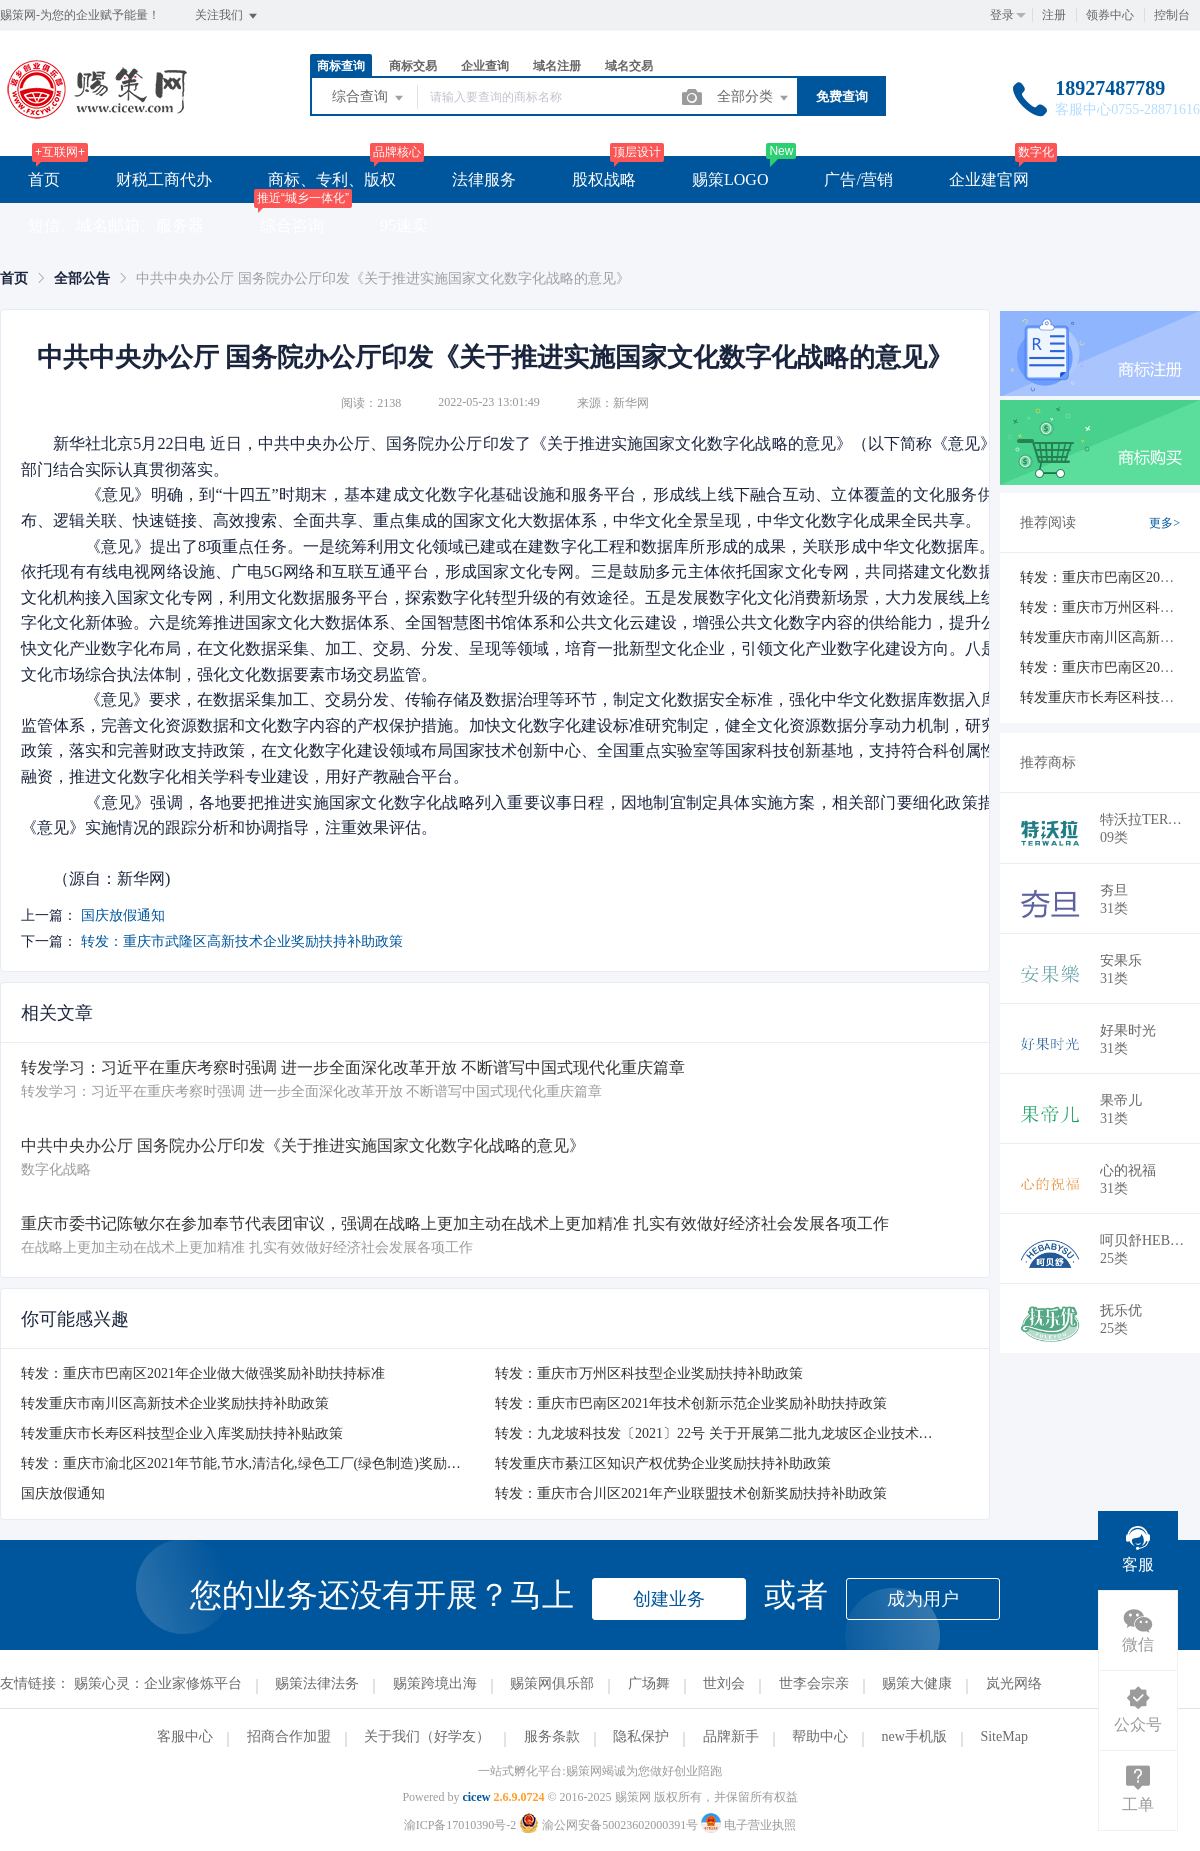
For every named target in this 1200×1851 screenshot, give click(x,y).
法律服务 (484, 179)
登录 (1002, 15)
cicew (476, 1797)
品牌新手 (731, 1736)
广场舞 (649, 1683)
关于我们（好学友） (427, 1736)
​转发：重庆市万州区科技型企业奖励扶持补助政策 (649, 1373)
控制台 (1172, 15)
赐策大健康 (917, 1683)
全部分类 (754, 98)
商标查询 (341, 66)
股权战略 (604, 179)
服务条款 (552, 1736)
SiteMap (1003, 1736)
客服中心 (185, 1736)
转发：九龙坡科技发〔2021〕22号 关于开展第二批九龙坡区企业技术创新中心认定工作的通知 (784, 1433)
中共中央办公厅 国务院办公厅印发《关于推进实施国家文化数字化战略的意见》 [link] (383, 278)
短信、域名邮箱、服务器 (116, 225)
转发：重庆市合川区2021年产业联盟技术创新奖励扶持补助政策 (691, 1493)
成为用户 (923, 1599)
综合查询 (369, 98)
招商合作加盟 (289, 1736)
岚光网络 (1014, 1683)
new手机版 (914, 1736)
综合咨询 (292, 225)
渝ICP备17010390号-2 (460, 1825)
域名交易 (629, 66)
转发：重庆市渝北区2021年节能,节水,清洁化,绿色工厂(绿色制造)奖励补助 (248, 1463)
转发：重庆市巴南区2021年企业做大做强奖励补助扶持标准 (203, 1373)
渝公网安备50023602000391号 (610, 1825)
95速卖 (404, 225)
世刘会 (724, 1683)
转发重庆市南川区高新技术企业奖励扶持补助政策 (175, 1403)
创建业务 (669, 1599)
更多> (1164, 523)
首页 (44, 179)
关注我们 (227, 16)
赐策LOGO (730, 179)
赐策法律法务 (317, 1683)
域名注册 (557, 66)
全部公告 (82, 278)
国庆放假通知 (123, 915)
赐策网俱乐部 (552, 1683)
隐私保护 (641, 1736)
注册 (1054, 15)
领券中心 (1110, 15)
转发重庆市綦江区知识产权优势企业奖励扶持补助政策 (663, 1463)
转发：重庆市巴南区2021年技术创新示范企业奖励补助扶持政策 (691, 1403)
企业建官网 (989, 179)
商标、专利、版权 (332, 179)
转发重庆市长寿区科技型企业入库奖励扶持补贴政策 (182, 1433)
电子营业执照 (748, 1825)
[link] (14, 278)
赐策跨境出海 (435, 1683)
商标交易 (413, 66)
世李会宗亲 (814, 1683)
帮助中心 (820, 1736)
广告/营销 (858, 179)
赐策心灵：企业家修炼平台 (158, 1683)
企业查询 (485, 66)
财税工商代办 (164, 179)
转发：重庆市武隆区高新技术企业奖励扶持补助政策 (242, 941)
